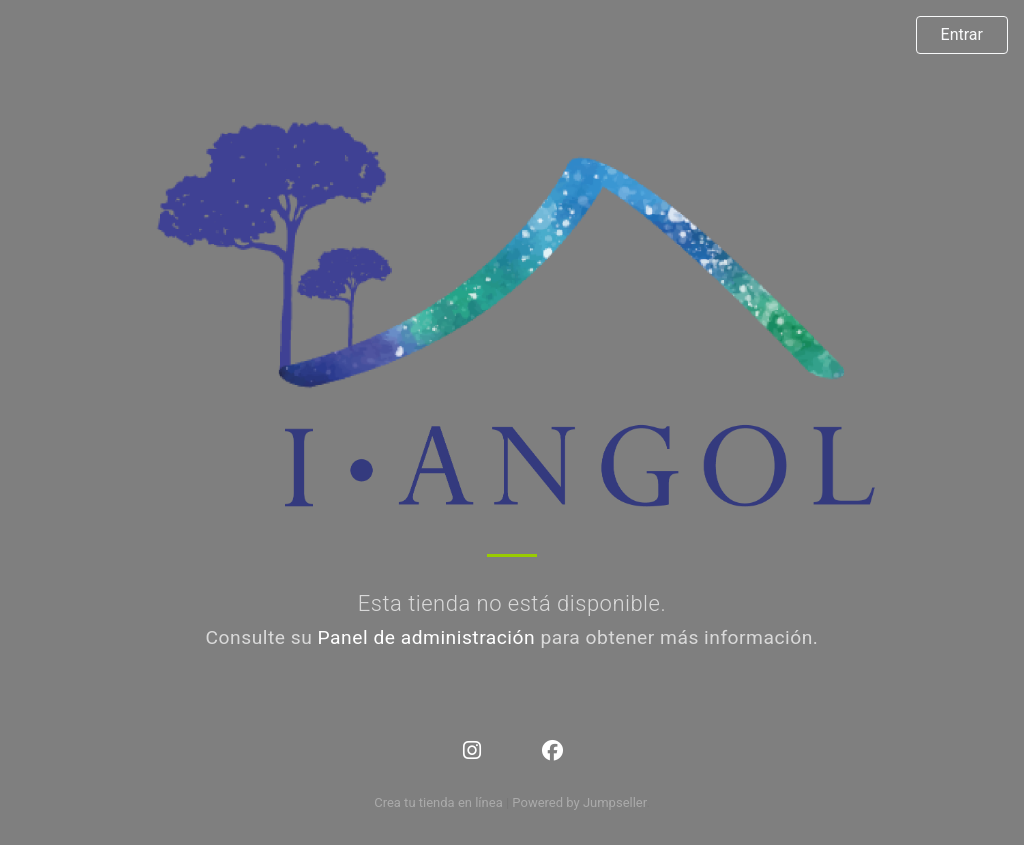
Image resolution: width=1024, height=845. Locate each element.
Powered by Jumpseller (579, 802)
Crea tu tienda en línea (440, 802)
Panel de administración (427, 637)
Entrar (962, 34)
